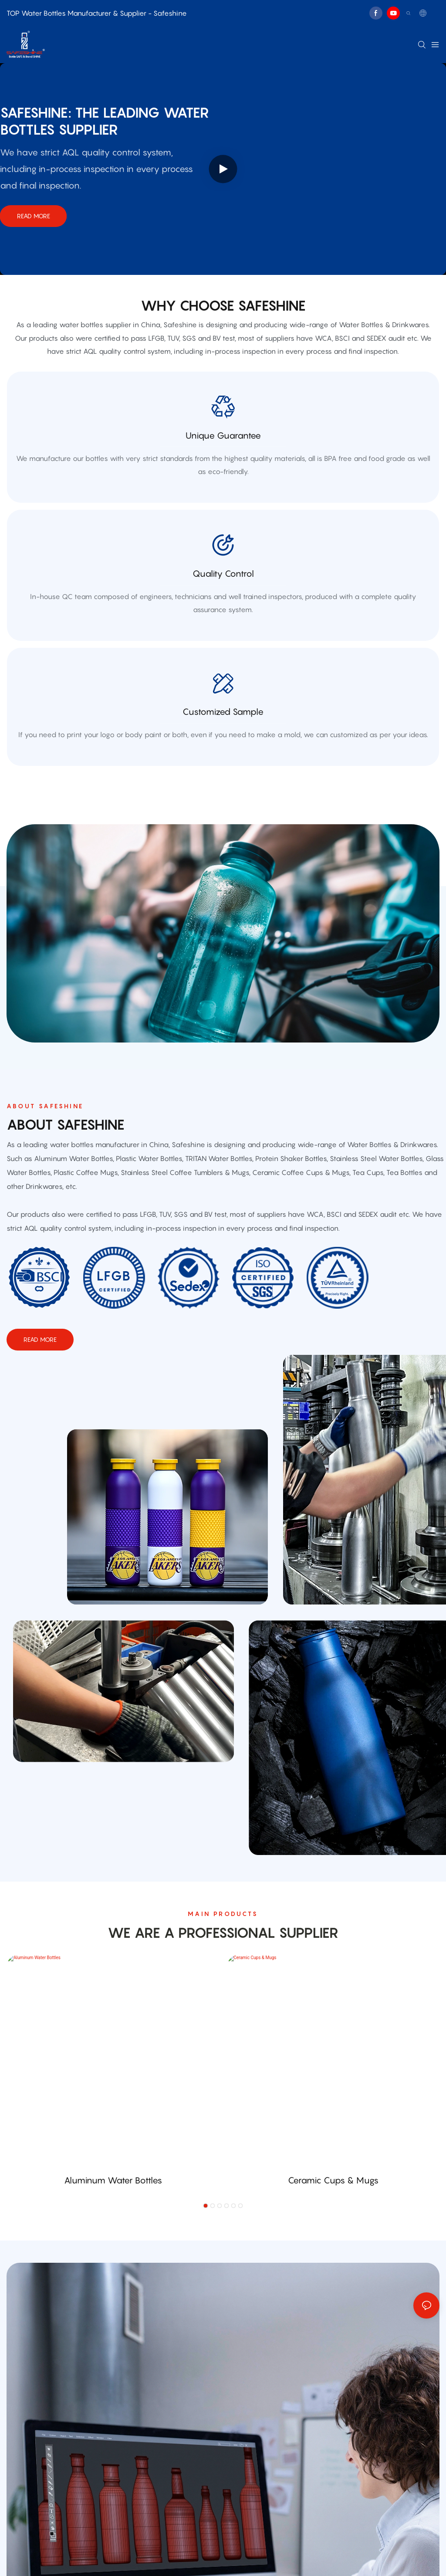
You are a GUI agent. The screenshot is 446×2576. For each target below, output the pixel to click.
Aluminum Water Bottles (113, 2180)
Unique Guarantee (223, 435)
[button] (205, 2205)
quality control (223, 574)
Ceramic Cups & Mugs (333, 2180)
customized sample (223, 712)
